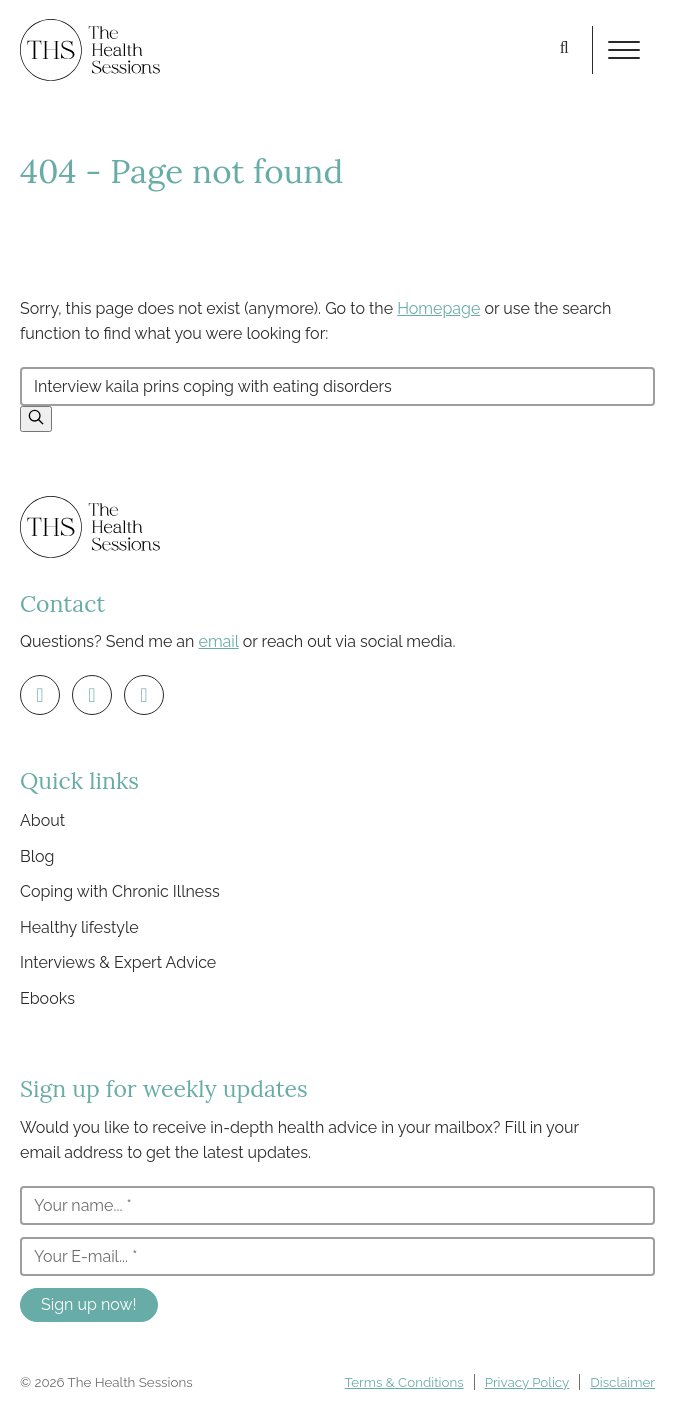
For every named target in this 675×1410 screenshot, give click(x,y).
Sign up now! (89, 1304)
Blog (37, 856)
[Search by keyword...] (337, 386)
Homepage (438, 308)
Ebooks (47, 998)
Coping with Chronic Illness (120, 891)
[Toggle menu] (623, 50)
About (42, 820)
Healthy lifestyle (79, 927)
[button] (36, 419)
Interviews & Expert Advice (118, 962)
